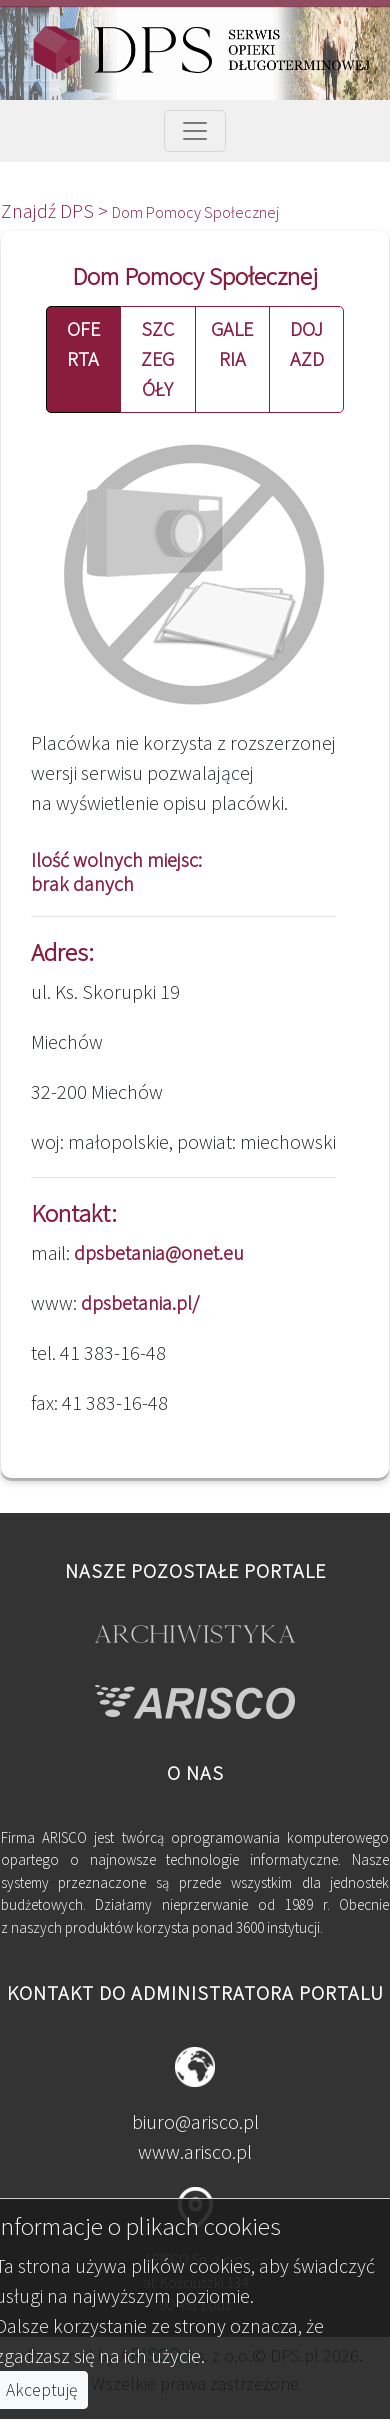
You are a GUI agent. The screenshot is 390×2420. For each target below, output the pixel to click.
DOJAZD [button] (307, 343)
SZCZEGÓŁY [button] (157, 358)
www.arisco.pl (195, 2151)
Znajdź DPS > (56, 210)
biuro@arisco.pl (195, 2121)
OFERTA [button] (83, 343)
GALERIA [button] (232, 343)
